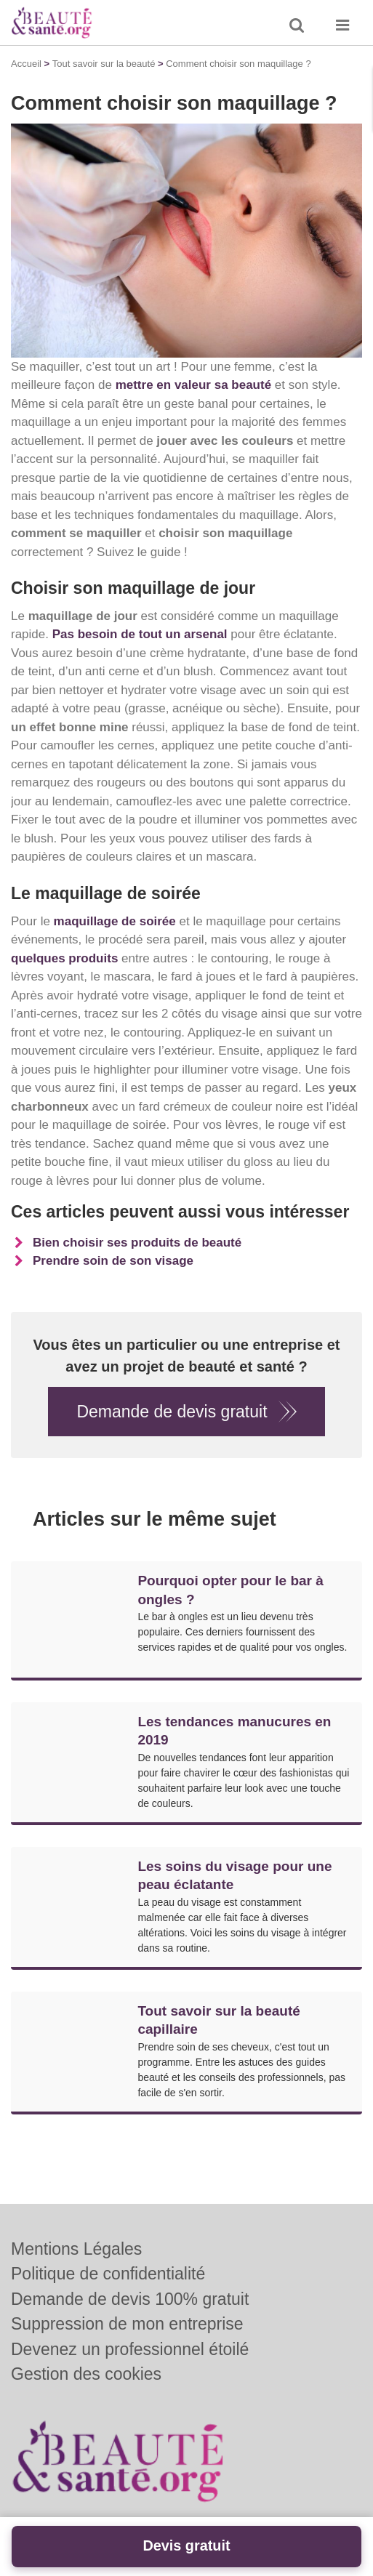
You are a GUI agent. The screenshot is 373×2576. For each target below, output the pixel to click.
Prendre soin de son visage (113, 1261)
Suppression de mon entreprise (127, 2323)
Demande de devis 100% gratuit (130, 2299)
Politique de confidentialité (108, 2273)
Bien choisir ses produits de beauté (137, 1242)
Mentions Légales (76, 2248)
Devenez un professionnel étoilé (130, 2349)
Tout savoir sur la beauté (104, 63)
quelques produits (64, 958)
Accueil (26, 63)
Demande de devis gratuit (171, 1411)
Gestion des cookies (86, 2373)
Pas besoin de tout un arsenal (140, 634)
